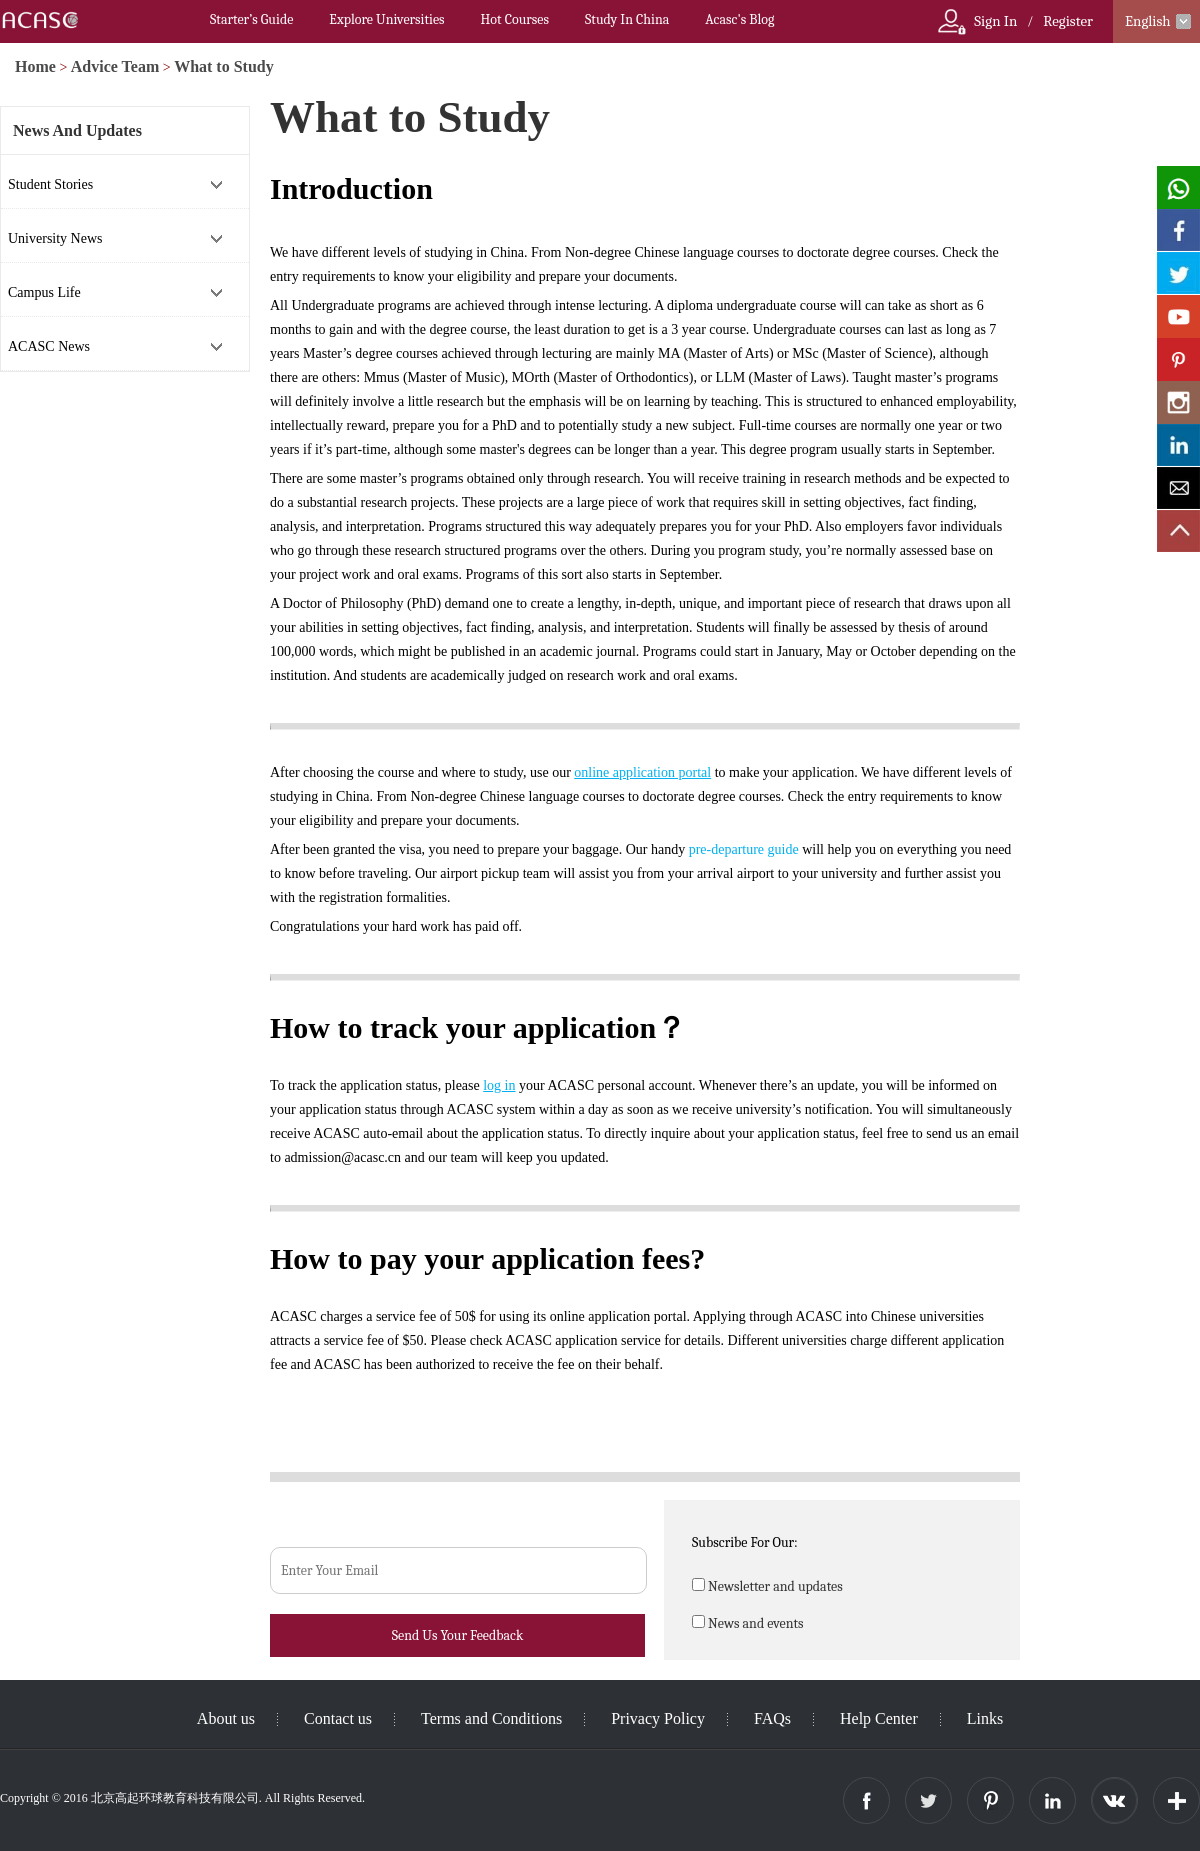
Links (985, 1718)
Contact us (338, 1718)
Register (1068, 21)
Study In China (627, 19)
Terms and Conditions (491, 1718)
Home (35, 66)
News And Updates (77, 130)
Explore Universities (386, 19)
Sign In (995, 21)
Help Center (879, 1718)
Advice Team (115, 66)
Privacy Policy (658, 1718)
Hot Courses (515, 19)
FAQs (772, 1718)
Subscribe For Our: (745, 1542)
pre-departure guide (744, 849)
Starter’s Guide (251, 19)
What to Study (224, 66)
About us (226, 1718)
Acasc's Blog (739, 19)
